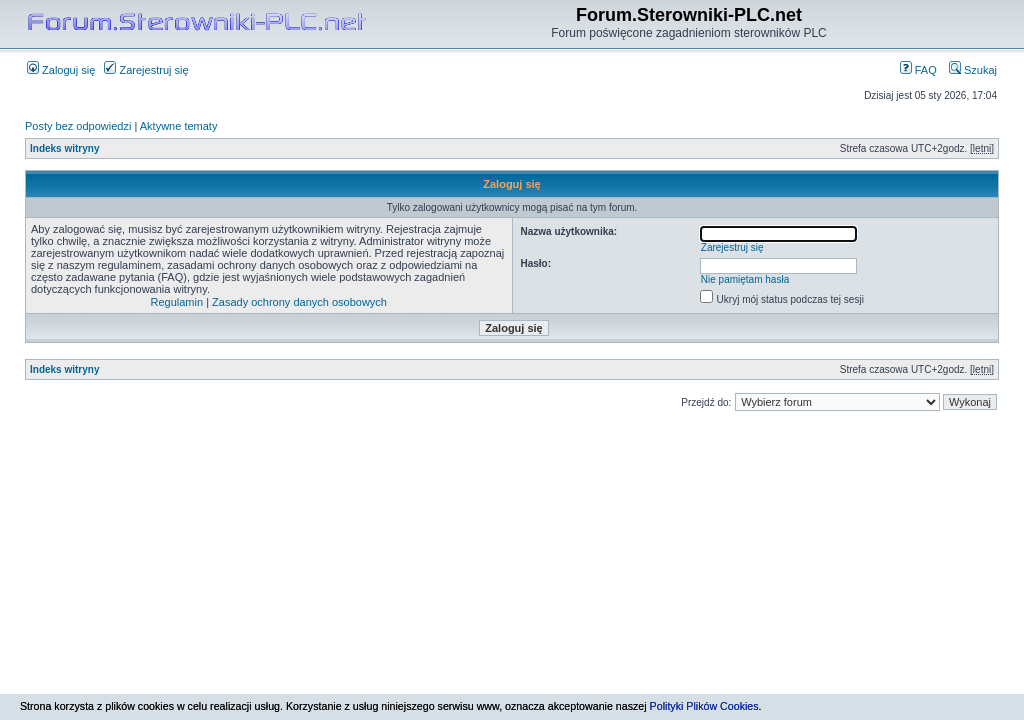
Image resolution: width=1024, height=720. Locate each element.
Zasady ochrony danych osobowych (299, 302)
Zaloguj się (61, 70)
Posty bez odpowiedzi (78, 126)
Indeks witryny (64, 148)
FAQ (918, 70)
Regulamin (177, 302)
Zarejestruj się (146, 70)
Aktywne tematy (179, 126)
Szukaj (973, 70)
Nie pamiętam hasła (745, 279)
